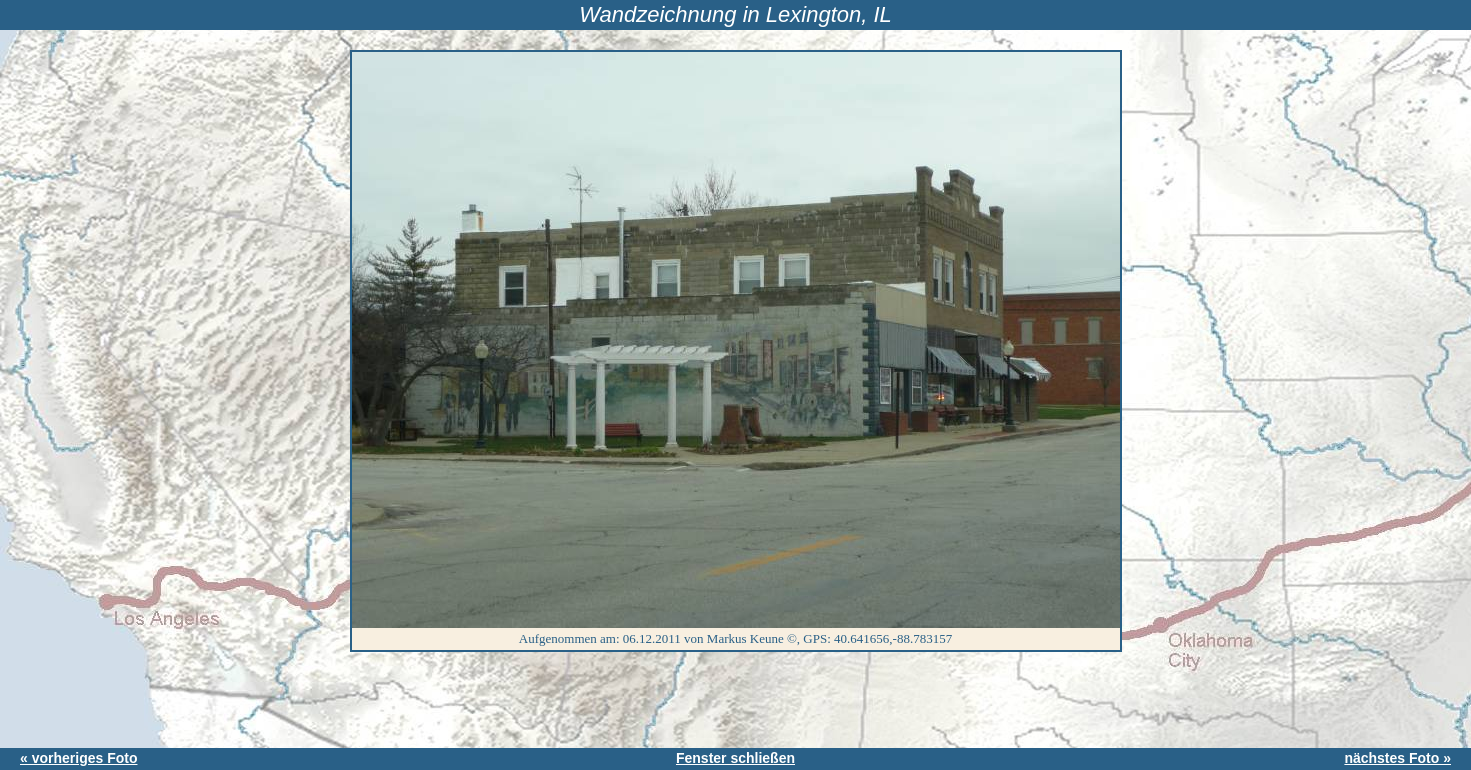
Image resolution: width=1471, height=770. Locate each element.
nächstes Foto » (1397, 758)
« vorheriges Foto (78, 758)
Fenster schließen (735, 758)
